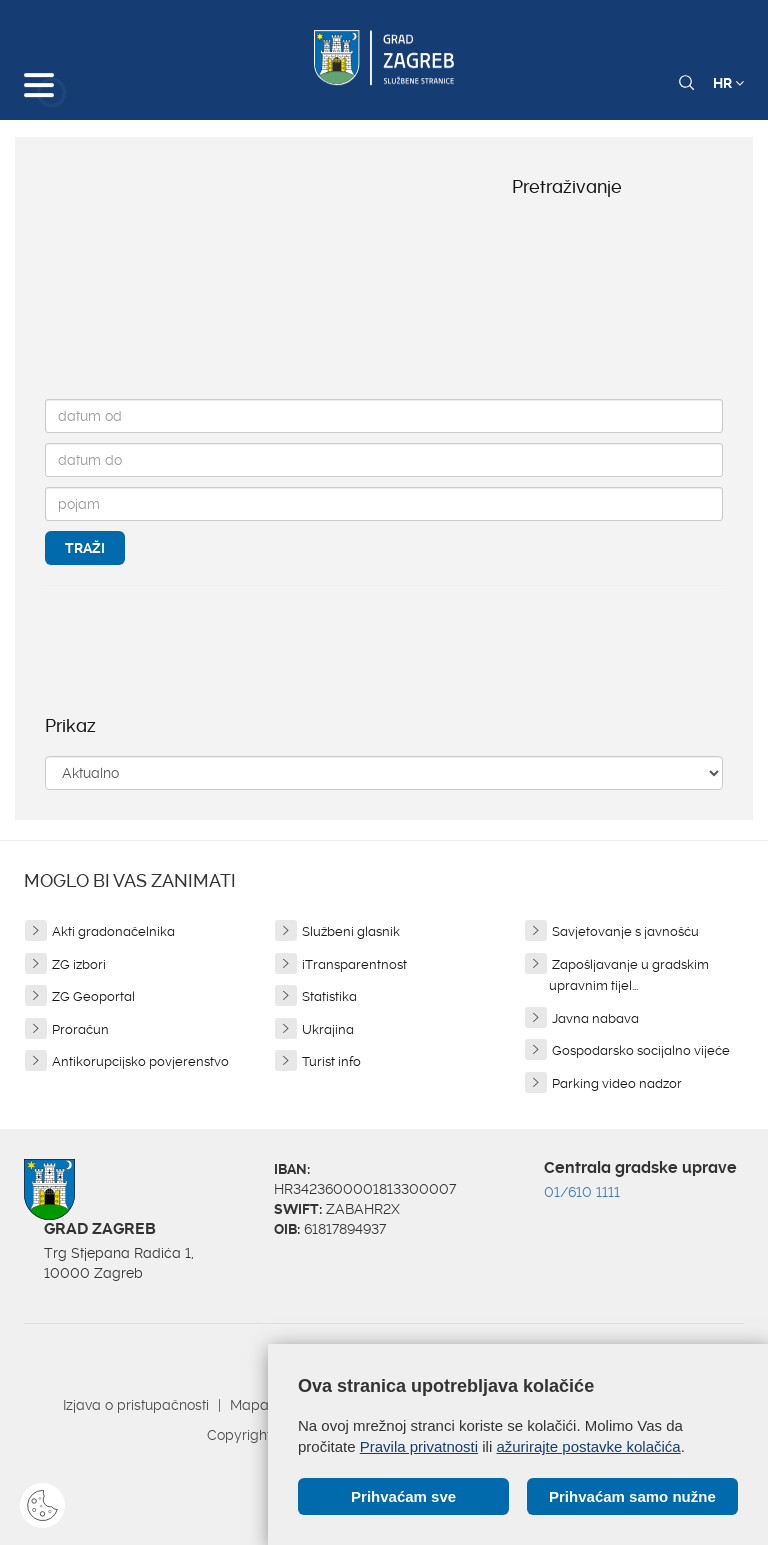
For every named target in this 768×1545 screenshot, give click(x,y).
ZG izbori (79, 964)
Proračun (80, 1029)
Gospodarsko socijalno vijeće (641, 1050)
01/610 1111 (582, 1192)
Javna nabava (595, 1018)
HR (728, 83)
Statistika (329, 996)
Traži (85, 548)
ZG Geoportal (93, 996)
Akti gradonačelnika (113, 931)
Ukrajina (328, 1029)
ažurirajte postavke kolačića (588, 1446)
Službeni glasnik (351, 931)
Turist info (331, 1061)
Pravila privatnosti (419, 1446)
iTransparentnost (354, 964)
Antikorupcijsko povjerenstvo (140, 1061)
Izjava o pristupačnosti (136, 1405)
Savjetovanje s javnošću (625, 931)
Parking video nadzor (617, 1083)
